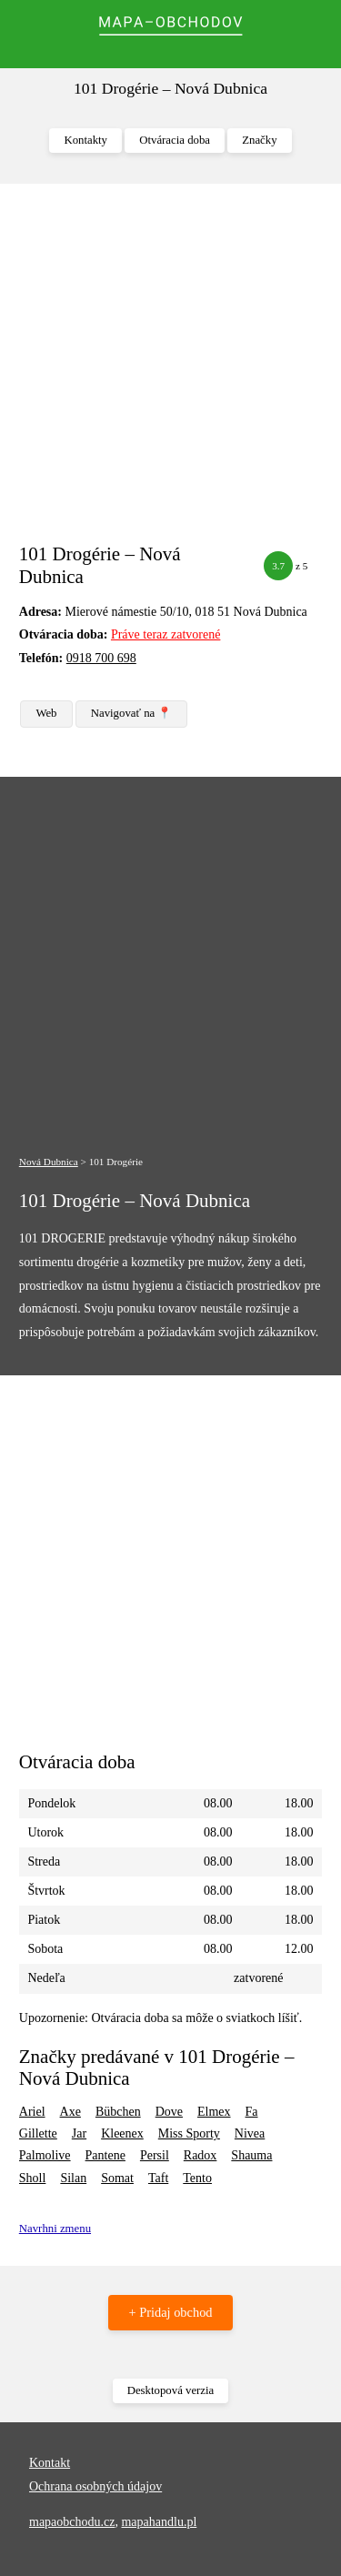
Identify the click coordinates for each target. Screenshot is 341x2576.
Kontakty (85, 140)
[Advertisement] (170, 372)
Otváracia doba (174, 140)
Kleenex (122, 2133)
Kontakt (49, 2463)
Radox (200, 2155)
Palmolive (45, 2155)
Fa (252, 2111)
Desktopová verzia (171, 2390)
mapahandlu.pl (158, 2522)
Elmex (214, 2111)
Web (45, 713)
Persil (154, 2155)
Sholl (32, 2178)
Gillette (38, 2133)
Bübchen (118, 2111)
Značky (259, 140)
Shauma (251, 2155)
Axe (70, 2111)
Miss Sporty (189, 2133)
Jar (79, 2133)
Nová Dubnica (48, 1161)
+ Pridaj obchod (170, 2312)
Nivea (250, 2133)
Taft (158, 2178)
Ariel (32, 2111)
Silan (73, 2178)
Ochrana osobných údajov (95, 2486)
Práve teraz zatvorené (165, 634)
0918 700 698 (101, 658)
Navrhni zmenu (55, 2228)
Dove (169, 2111)
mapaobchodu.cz (72, 2522)
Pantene (105, 2155)
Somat (117, 2178)
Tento (197, 2178)
